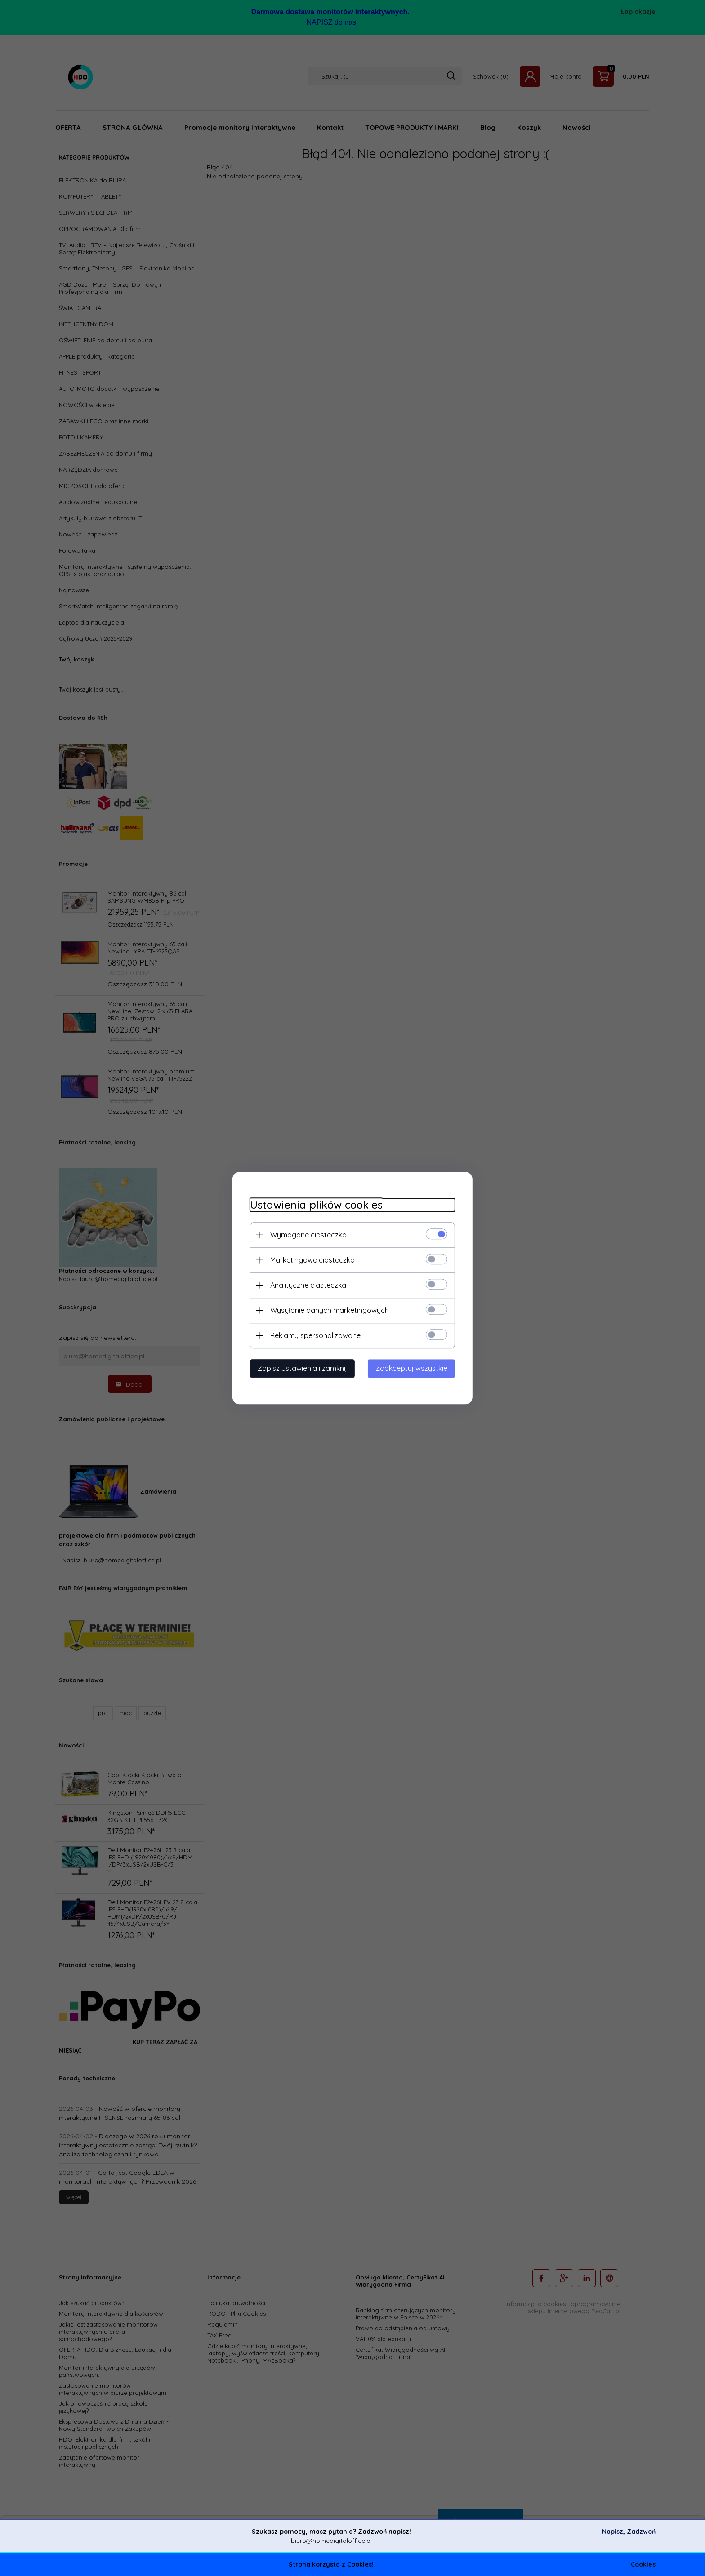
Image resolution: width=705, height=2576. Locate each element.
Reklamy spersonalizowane (314, 1335)
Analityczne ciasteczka (307, 1285)
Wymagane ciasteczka (307, 1234)
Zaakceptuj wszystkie (412, 1368)
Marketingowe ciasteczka (311, 1259)
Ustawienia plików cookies (315, 1204)
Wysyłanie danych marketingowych (328, 1310)
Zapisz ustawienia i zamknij (301, 1368)
